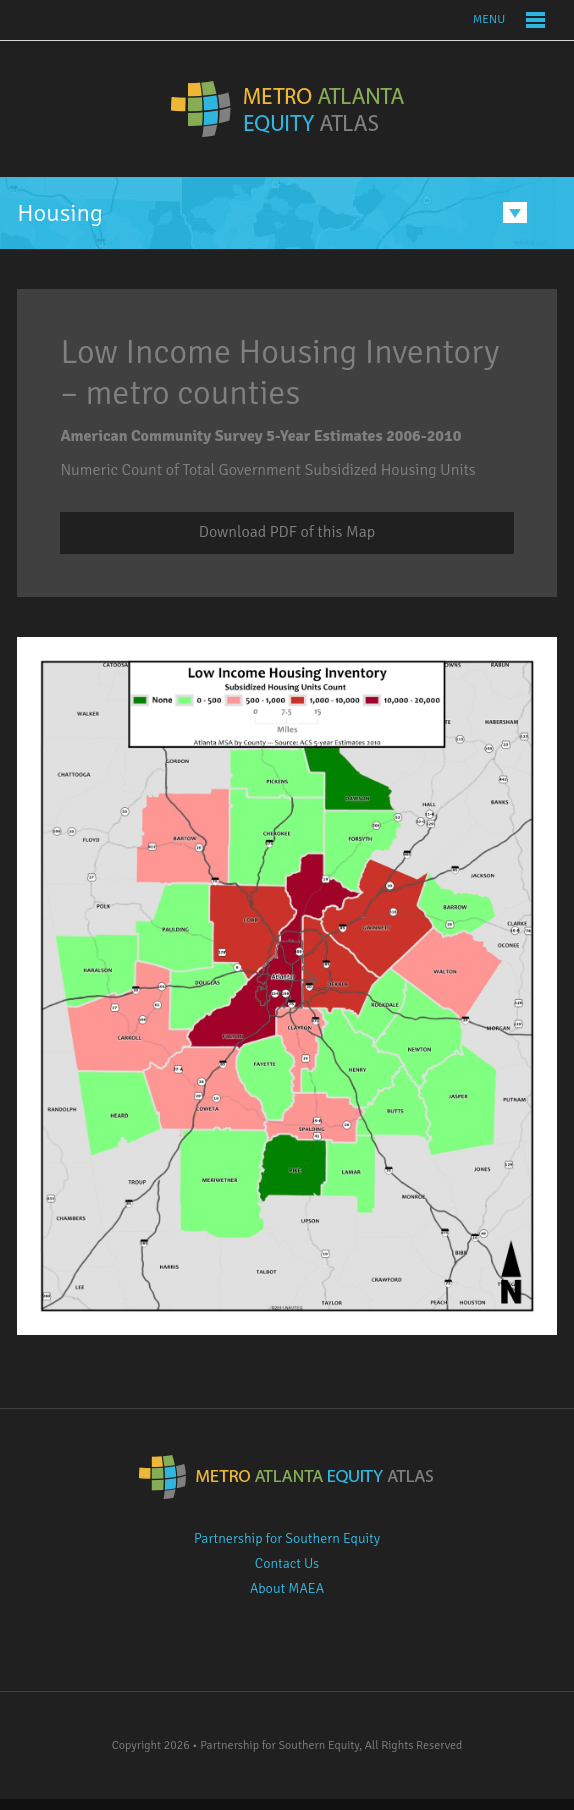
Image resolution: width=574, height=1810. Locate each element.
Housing (60, 213)
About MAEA (287, 1588)
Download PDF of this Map (287, 532)
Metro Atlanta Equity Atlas (287, 109)
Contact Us (287, 1563)
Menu (489, 19)
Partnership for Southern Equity (287, 1538)
